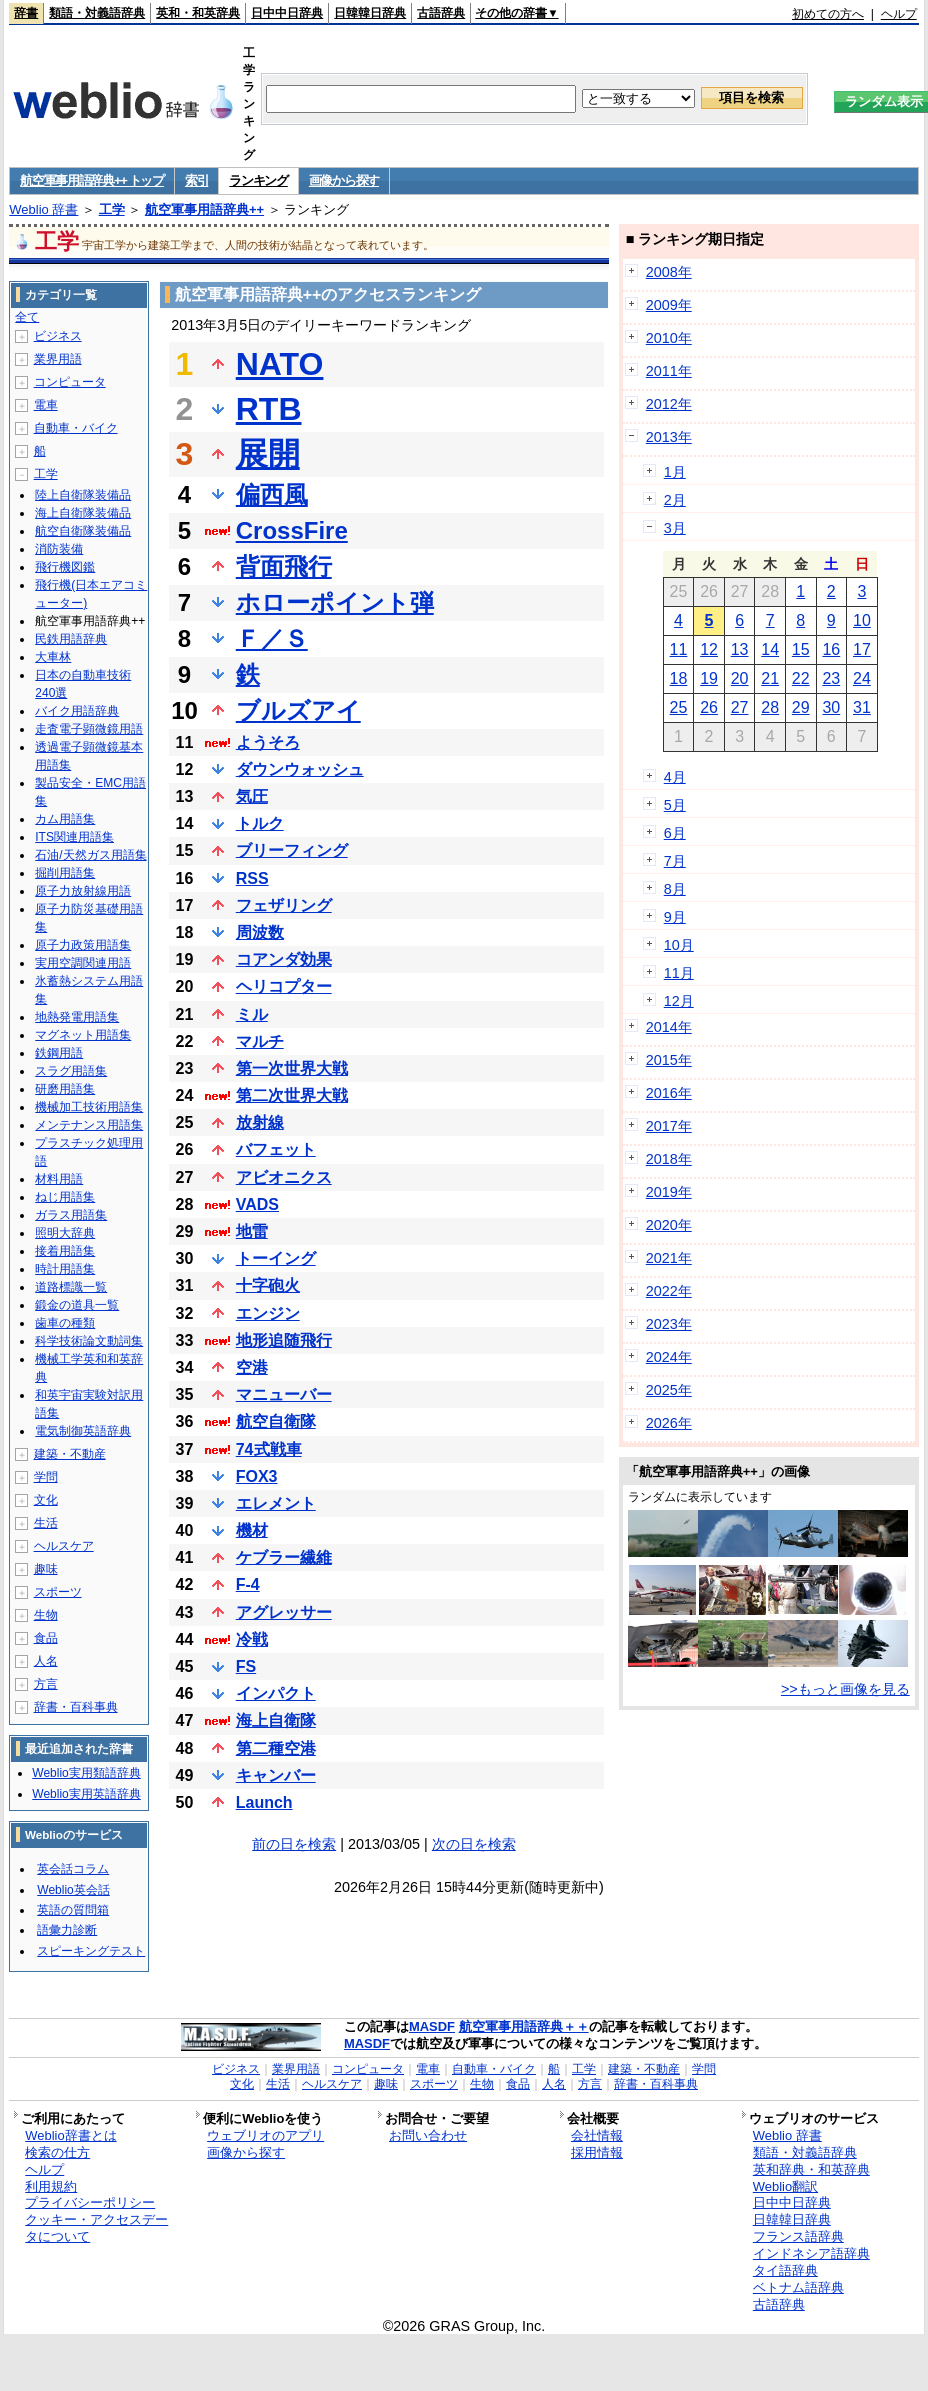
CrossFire (292, 530)
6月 (675, 833)
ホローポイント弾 (335, 602)
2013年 (669, 437)
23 (831, 678)
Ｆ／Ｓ (272, 638)
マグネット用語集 (83, 1035)
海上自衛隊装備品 (83, 513)
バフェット (276, 1149)
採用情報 (597, 2152)
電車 (46, 405)
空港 (252, 1367)
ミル (252, 1014)
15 (801, 649)
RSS (252, 878)
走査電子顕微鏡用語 (89, 729)
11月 (679, 973)
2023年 (669, 1324)
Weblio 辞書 (43, 209)
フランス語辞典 (798, 2236)
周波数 (260, 932)
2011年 (669, 371)
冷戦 (252, 1639)
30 (831, 707)
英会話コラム (73, 1869)
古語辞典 (441, 13)
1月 (675, 472)
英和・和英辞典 (198, 13)
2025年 (669, 1390)
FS (246, 1666)
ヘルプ (899, 14)
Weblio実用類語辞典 (86, 1773)
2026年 (669, 1423)
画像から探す (344, 180)
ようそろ (268, 742)
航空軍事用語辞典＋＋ (524, 2026)
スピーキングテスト (91, 1951)
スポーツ (58, 1592)
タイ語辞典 (785, 2270)
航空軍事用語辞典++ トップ (92, 180)
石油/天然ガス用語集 (90, 855)
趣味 (46, 1569)
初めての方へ (828, 14)
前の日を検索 (294, 1844)
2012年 (669, 404)
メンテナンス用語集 (89, 1125)
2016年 (669, 1093)
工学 (112, 209)
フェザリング (284, 905)
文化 (46, 1500)
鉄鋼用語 (59, 1053)
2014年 (669, 1027)
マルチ (260, 1041)
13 (740, 649)
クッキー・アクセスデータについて (96, 2228)
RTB (269, 409)
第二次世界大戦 (292, 1095)
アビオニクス (284, 1177)
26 (709, 707)
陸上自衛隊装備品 (83, 495)
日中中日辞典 (287, 13)
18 (679, 678)
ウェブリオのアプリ (265, 2135)
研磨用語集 (65, 1089)
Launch (264, 1802)
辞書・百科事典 (76, 1707)
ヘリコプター (284, 986)
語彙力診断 (67, 1930)
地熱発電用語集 (77, 1017)
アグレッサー (284, 1612)
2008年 (669, 272)
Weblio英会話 (73, 1890)
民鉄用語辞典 (71, 639)
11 (679, 649)
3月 (675, 528)
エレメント (276, 1503)
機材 (252, 1530)
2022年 (669, 1291)
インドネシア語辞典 (811, 2253)
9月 (675, 917)
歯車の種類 (65, 1323)
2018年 (669, 1159)
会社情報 (597, 2135)
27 (740, 707)
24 (862, 678)
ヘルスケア (64, 1546)
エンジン (268, 1313)
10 (862, 620)
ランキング (258, 180)
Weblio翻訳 (785, 2186)
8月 (675, 889)
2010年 (669, 338)
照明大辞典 (65, 1233)
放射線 (260, 1122)
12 (709, 649)
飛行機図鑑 (65, 567)
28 (770, 707)
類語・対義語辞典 (97, 13)
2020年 (669, 1225)
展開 (268, 454)
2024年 (669, 1357)
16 (831, 649)
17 (862, 649)
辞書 (26, 13)
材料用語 (59, 1179)
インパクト (276, 1693)
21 (770, 678)
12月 (679, 1001)
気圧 (252, 796)
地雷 (252, 1231)
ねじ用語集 (65, 1197)
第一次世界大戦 (292, 1068)
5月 (675, 805)
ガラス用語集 (71, 1215)
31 (862, 707)
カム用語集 (65, 819)
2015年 (669, 1060)
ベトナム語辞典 (798, 2287)
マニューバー (284, 1394)
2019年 (669, 1192)
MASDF (432, 2026)
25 (679, 707)
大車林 (53, 657)
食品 (46, 1638)
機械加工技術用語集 (89, 1107)
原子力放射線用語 (83, 891)
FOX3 (257, 1476)
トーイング (276, 1258)
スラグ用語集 (71, 1071)
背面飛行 (284, 566)
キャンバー (276, 1775)
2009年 (669, 305)
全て (27, 317)
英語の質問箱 (73, 1910)
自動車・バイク (76, 428)
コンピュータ (70, 382)
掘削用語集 (65, 873)
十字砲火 (268, 1285)
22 (801, 678)
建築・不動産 (70, 1454)
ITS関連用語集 (74, 837)
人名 (46, 1661)
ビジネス (58, 336)
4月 (675, 777)
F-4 (248, 1584)
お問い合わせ (428, 2135)
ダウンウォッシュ (300, 769)
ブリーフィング (292, 850)
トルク (260, 823)
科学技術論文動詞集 (89, 1341)
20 (740, 678)
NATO (280, 364)
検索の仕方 (57, 2152)
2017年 (669, 1126)
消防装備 (59, 549)
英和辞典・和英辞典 (811, 2169)
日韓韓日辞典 (370, 13)
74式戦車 (269, 1449)
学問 (46, 1477)
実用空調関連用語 (83, 963)
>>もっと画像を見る (845, 1689)
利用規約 (51, 2186)
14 (770, 649)
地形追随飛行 (284, 1340)
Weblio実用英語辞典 (86, 1794)
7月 (675, 861)
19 (709, 678)
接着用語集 (65, 1251)
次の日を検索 (474, 1844)
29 (801, 707)
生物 (46, 1615)
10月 (679, 945)
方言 (46, 1684)
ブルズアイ (298, 710)
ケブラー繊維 (284, 1557)
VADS (257, 1204)
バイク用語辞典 (77, 711)
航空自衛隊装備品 (83, 531)
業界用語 (58, 359)
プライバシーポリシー (90, 2202)
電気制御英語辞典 (83, 1431)
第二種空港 (276, 1748)
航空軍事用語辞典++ (204, 209)
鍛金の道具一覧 (77, 1305)
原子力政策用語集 (83, 945)
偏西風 (272, 494)
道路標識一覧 (71, 1287)
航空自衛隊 (276, 1421)
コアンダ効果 (284, 959)
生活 (46, 1523)
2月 (675, 500)
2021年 (669, 1258)
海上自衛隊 (276, 1720)
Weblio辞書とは (70, 2135)
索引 (196, 180)
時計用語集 (65, 1269)
